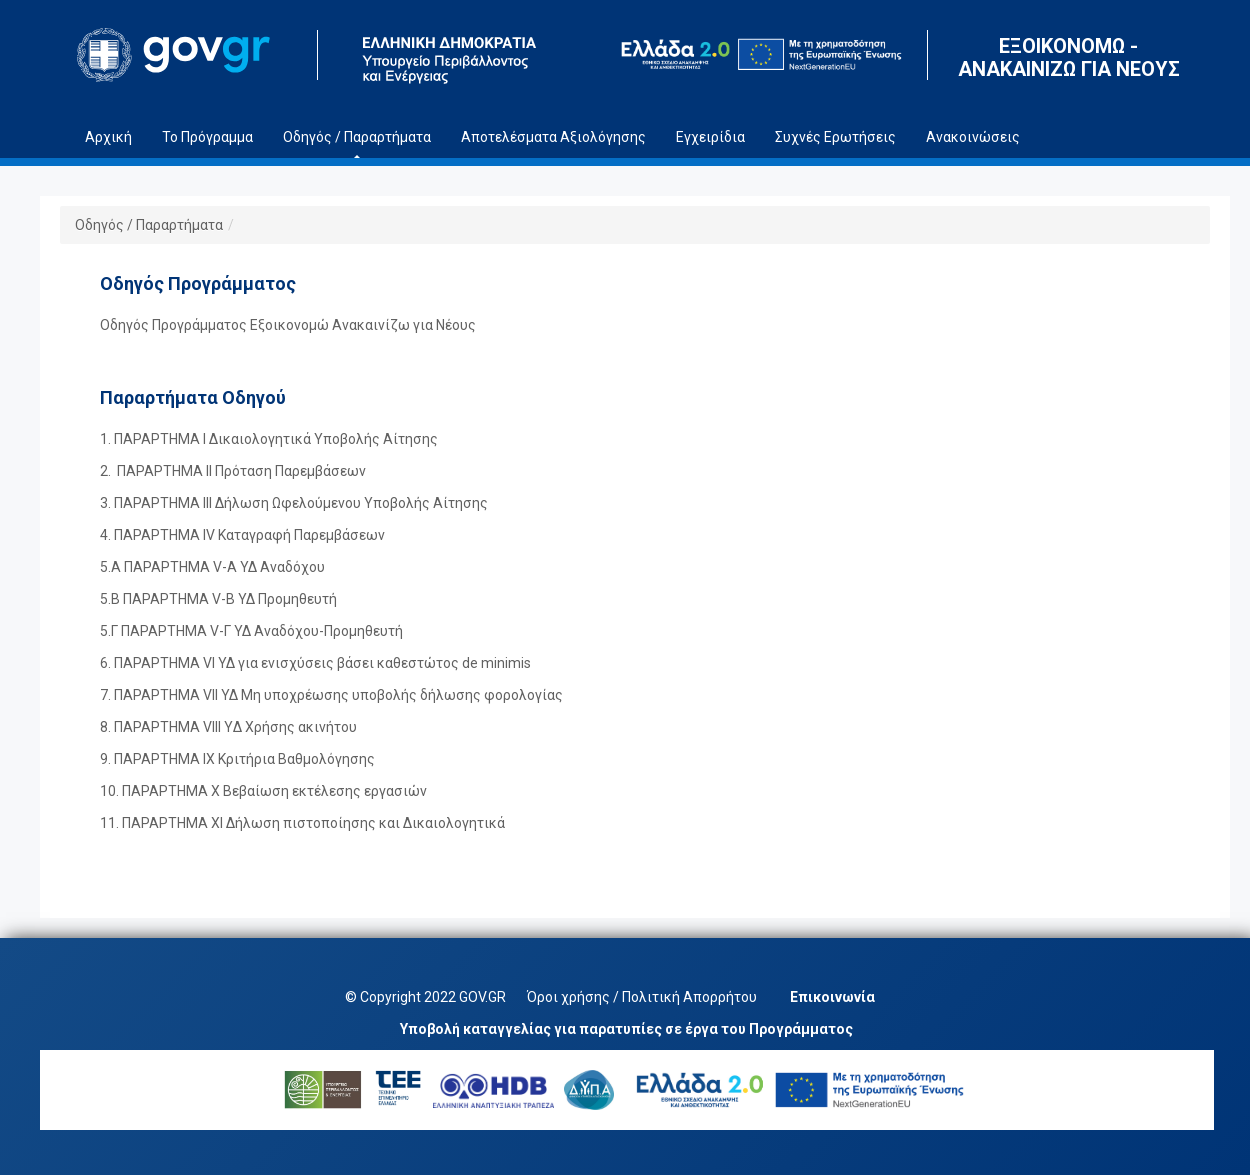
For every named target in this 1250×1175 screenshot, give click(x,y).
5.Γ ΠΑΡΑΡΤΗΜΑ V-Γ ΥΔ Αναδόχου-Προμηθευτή (251, 631)
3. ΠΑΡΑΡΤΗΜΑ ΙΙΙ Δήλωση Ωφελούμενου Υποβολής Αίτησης (294, 503)
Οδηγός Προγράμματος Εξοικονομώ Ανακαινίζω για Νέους (288, 325)
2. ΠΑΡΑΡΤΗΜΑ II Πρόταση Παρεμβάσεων (233, 471)
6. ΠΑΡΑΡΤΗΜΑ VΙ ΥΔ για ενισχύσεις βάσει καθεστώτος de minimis (315, 663)
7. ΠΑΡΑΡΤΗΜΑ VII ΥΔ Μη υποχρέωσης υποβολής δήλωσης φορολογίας (331, 695)
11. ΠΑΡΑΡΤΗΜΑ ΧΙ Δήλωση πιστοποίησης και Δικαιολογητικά (302, 823)
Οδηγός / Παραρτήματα (149, 225)
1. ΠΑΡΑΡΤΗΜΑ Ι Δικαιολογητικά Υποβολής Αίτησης (269, 439)
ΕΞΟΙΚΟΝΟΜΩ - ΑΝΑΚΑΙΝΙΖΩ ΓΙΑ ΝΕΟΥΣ (1069, 57)
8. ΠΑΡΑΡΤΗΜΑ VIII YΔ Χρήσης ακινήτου (228, 727)
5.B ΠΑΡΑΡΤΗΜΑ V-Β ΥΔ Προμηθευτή (218, 599)
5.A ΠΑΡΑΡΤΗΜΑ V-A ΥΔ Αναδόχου (212, 567)
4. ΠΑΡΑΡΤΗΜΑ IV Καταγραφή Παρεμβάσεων (242, 535)
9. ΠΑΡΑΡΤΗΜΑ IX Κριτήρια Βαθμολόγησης (237, 759)
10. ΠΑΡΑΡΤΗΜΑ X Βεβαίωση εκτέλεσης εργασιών (263, 791)
